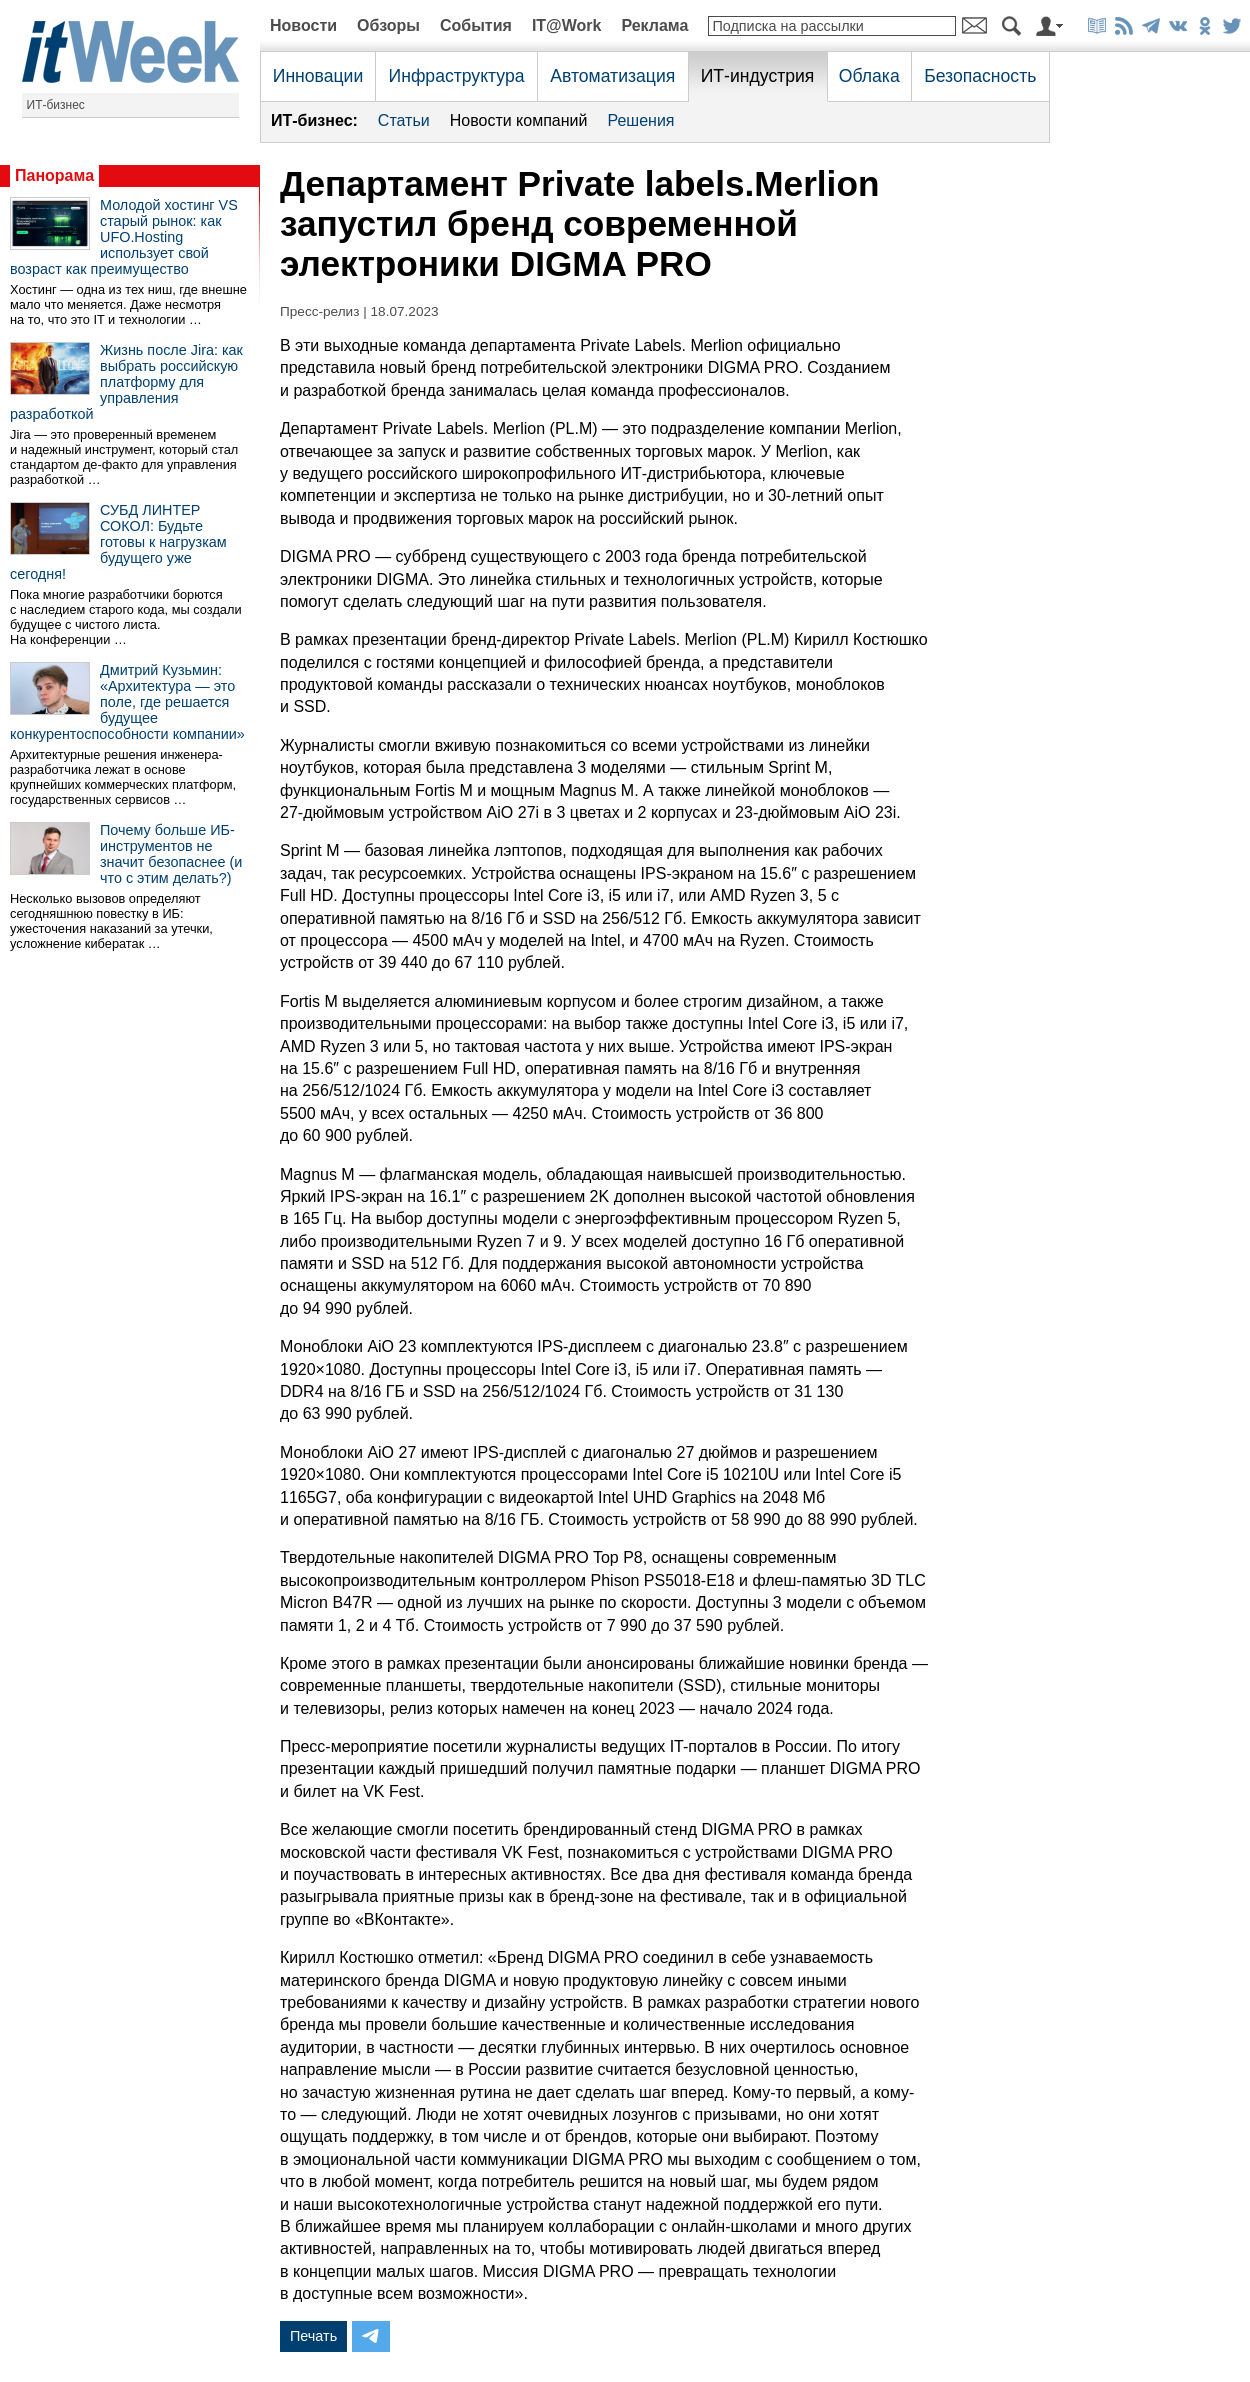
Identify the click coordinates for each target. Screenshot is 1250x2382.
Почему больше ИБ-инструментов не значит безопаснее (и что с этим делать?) (171, 854)
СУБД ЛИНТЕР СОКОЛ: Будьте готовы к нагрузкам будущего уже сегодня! (118, 542)
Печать (313, 2336)
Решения (640, 120)
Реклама (654, 25)
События (476, 25)
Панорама (54, 175)
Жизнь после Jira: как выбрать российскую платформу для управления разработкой (126, 382)
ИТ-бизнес (56, 105)
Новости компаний (519, 120)
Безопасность (980, 76)
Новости (303, 25)
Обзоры (388, 25)
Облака (869, 76)
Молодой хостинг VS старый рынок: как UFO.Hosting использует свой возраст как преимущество (124, 237)
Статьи (404, 120)
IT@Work (567, 25)
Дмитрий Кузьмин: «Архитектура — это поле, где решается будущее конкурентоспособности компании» (127, 702)
